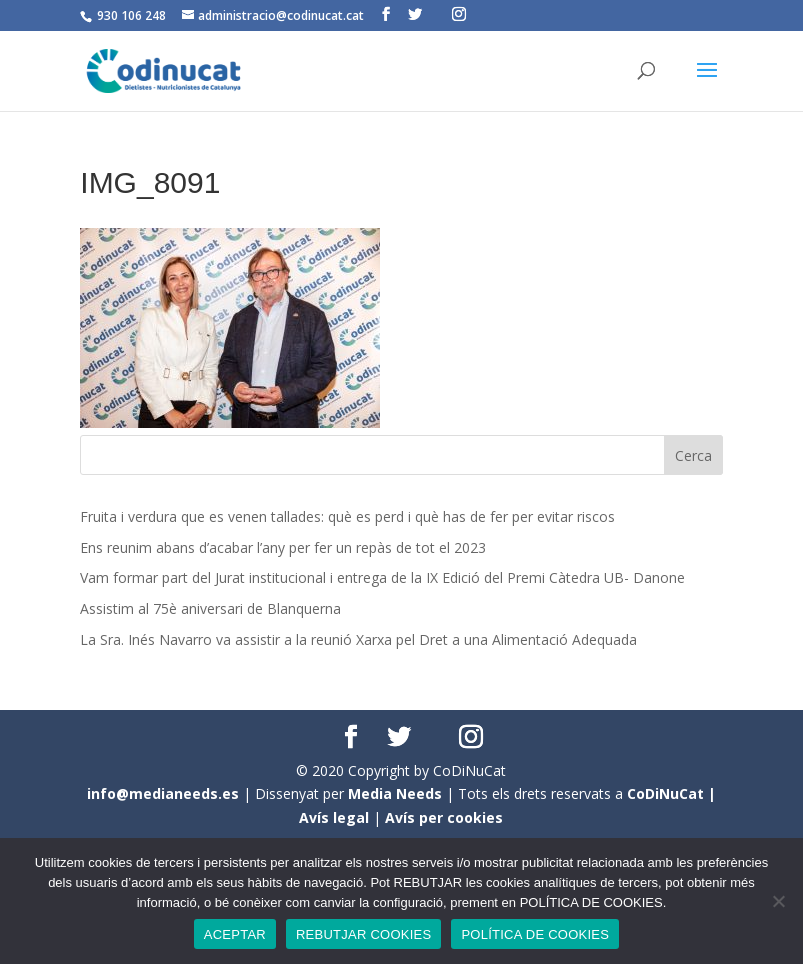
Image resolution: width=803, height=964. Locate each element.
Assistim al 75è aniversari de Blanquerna (210, 608)
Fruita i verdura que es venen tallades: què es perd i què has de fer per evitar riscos (347, 516)
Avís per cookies (444, 817)
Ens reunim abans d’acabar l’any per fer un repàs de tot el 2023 (283, 547)
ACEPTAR (235, 934)
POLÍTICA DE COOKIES (535, 934)
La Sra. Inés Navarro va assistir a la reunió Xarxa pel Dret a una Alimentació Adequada (358, 639)
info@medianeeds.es (163, 793)
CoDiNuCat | (671, 793)
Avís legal (334, 817)
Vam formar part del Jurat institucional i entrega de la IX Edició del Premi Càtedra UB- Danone (382, 577)
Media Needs (395, 793)
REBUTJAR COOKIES (363, 934)
